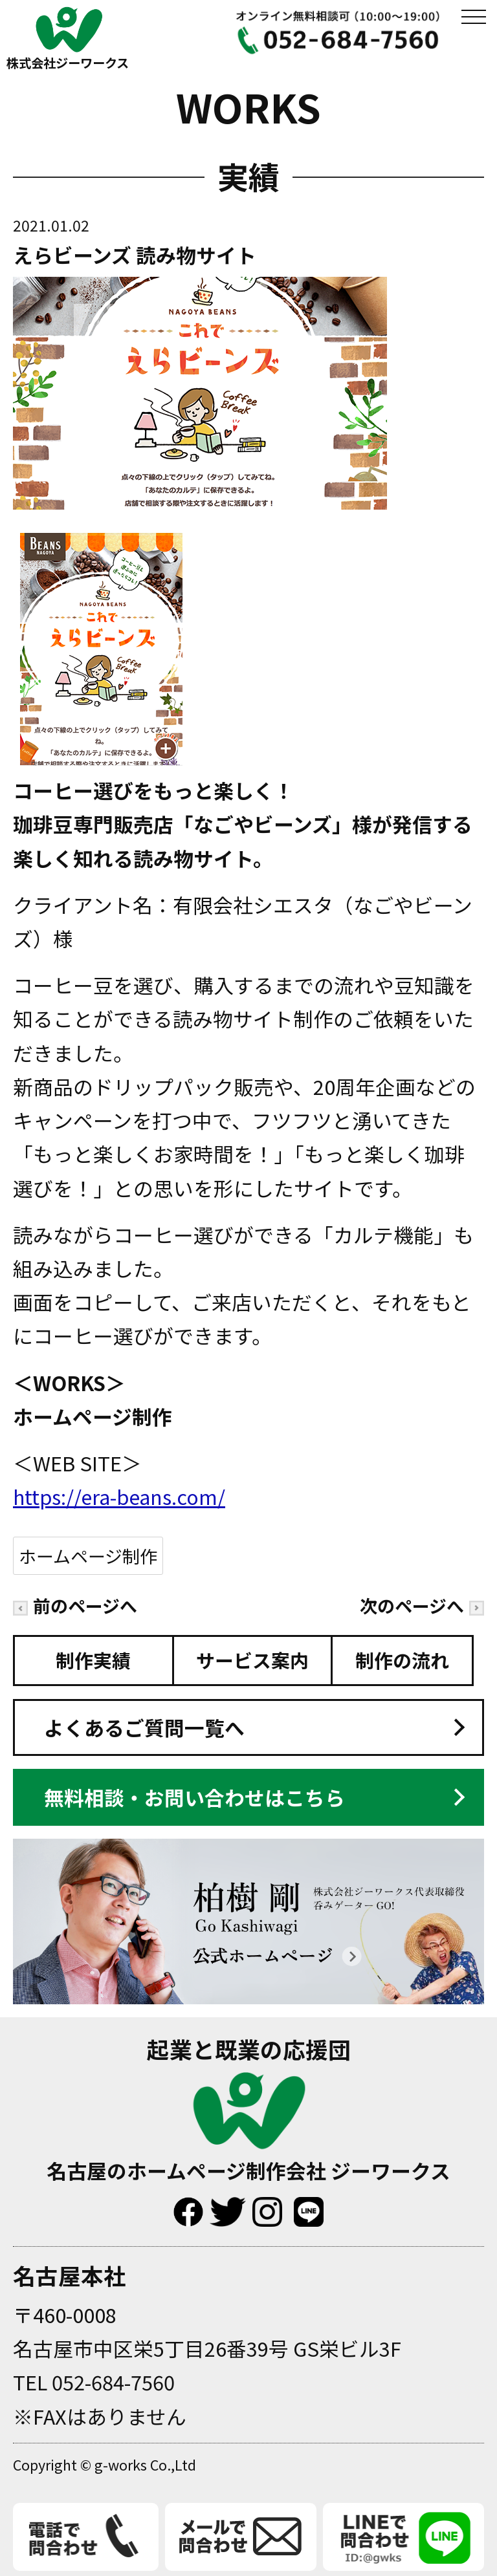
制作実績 (93, 1660)
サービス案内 (252, 1660)
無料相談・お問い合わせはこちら (194, 1797)
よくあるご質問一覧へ (144, 1727)
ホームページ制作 (88, 1555)
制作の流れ (402, 1660)
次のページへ (422, 1605)
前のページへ (75, 1605)
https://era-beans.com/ (119, 1496)
